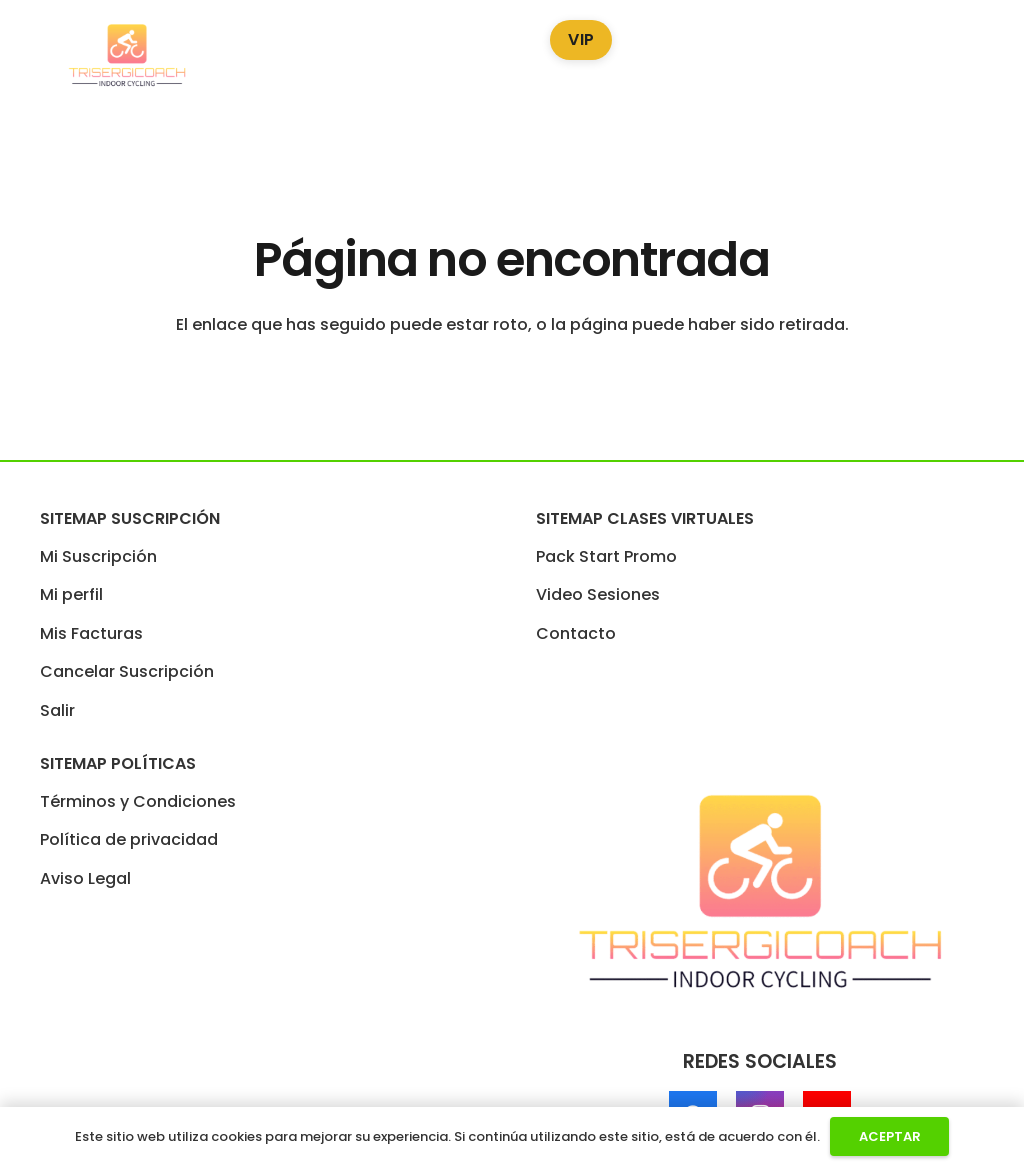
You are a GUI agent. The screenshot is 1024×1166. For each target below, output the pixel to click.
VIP (581, 39)
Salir (57, 710)
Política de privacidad (129, 839)
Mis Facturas (91, 633)
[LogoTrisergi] (127, 56)
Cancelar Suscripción (127, 671)
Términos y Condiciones (138, 801)
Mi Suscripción (98, 556)
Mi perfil (71, 594)
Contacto (576, 633)
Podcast (762, 35)
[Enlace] (988, 56)
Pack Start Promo (275, 35)
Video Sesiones (448, 35)
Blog (670, 35)
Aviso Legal (85, 878)
